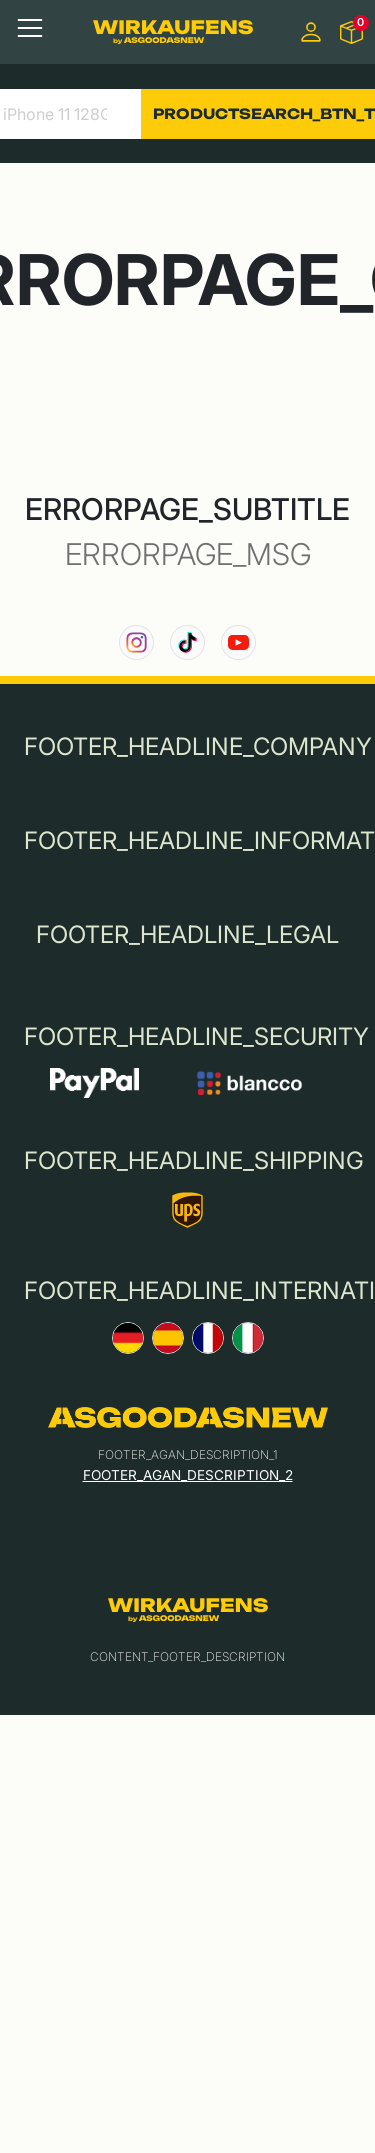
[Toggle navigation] (30, 28)
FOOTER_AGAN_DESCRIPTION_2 (188, 1475)
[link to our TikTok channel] (187, 642)
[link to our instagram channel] (136, 642)
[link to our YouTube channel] (238, 642)
